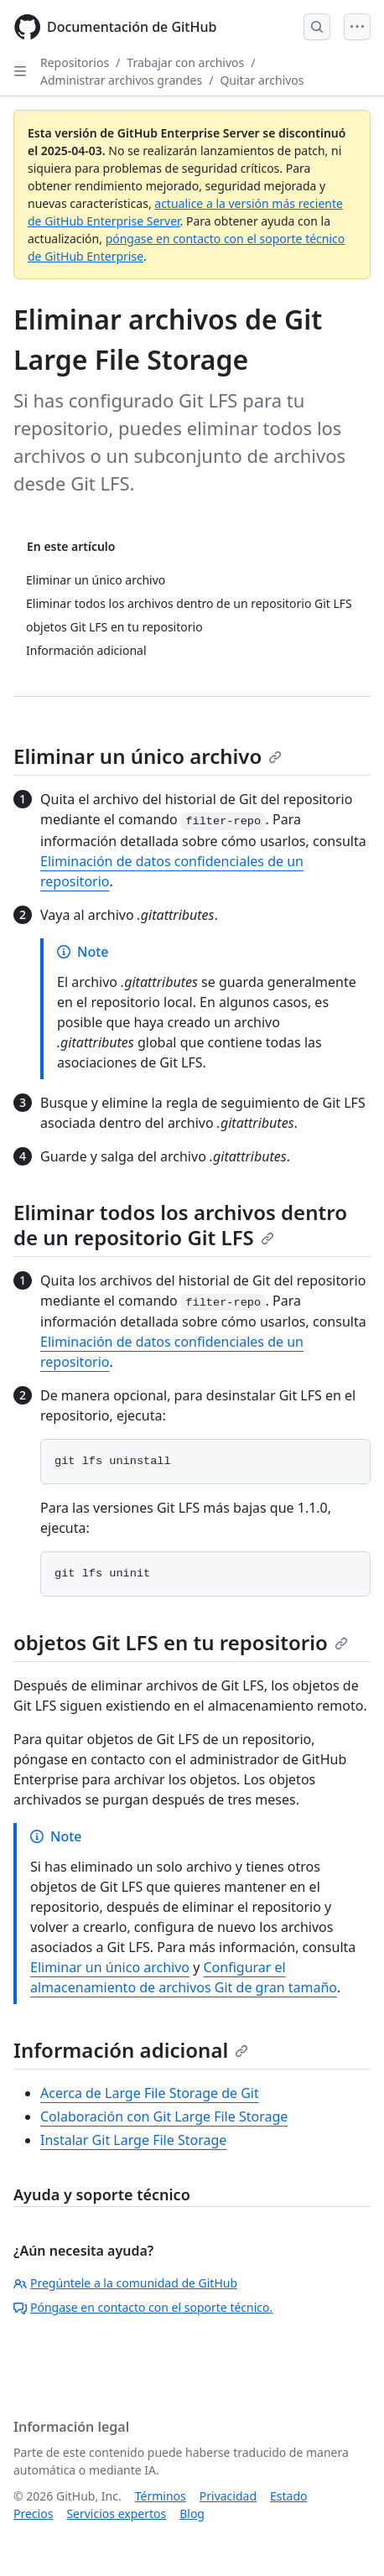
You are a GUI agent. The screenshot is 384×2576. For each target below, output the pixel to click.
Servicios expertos (116, 2513)
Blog (192, 2513)
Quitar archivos (262, 80)
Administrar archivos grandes (121, 80)
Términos (160, 2496)
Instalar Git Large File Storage (133, 2140)
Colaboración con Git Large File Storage (164, 2116)
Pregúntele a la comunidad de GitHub (125, 2283)
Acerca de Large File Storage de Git (149, 2093)
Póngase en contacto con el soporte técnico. (142, 2307)
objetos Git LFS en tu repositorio (180, 1642)
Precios (33, 2513)
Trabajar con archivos (185, 62)
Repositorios (74, 62)
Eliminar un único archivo (147, 756)
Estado (288, 2496)
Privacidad (228, 2496)
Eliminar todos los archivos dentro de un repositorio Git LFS (180, 1224)
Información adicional (130, 2050)
